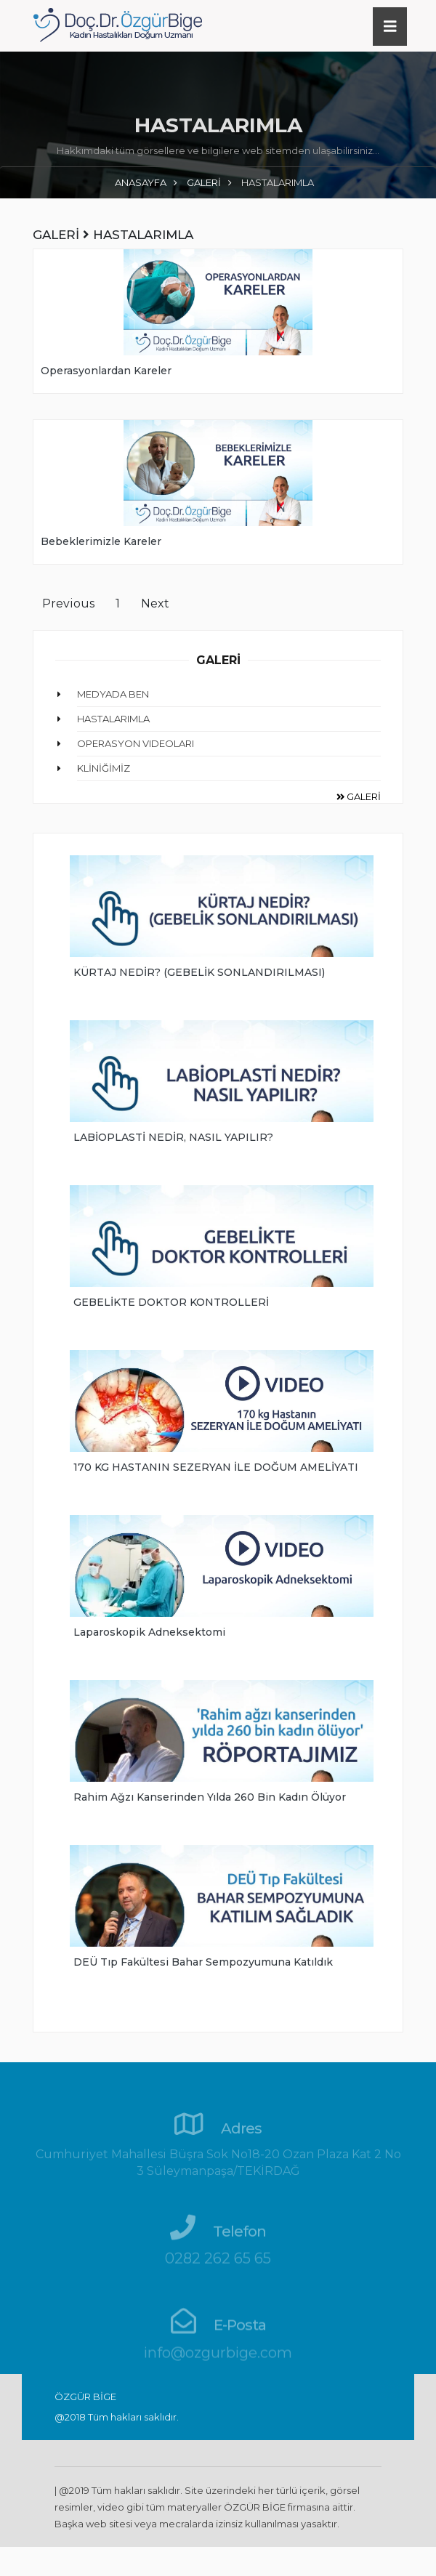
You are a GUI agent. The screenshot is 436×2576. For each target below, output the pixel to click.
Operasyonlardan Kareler (106, 370)
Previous (68, 603)
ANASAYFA (140, 182)
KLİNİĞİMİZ (103, 768)
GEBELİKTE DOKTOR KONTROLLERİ (171, 1302)
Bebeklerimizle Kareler (101, 541)
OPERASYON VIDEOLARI (135, 743)
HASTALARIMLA (113, 718)
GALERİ (204, 182)
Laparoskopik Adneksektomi (149, 1632)
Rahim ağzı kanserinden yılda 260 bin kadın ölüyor (209, 1797)
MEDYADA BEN (113, 694)
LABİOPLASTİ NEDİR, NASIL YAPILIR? (173, 1137)
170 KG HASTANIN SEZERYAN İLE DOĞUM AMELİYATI (215, 1467)
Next (155, 603)
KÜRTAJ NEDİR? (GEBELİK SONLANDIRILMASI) (199, 972)
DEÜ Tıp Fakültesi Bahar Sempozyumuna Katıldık (203, 1962)
